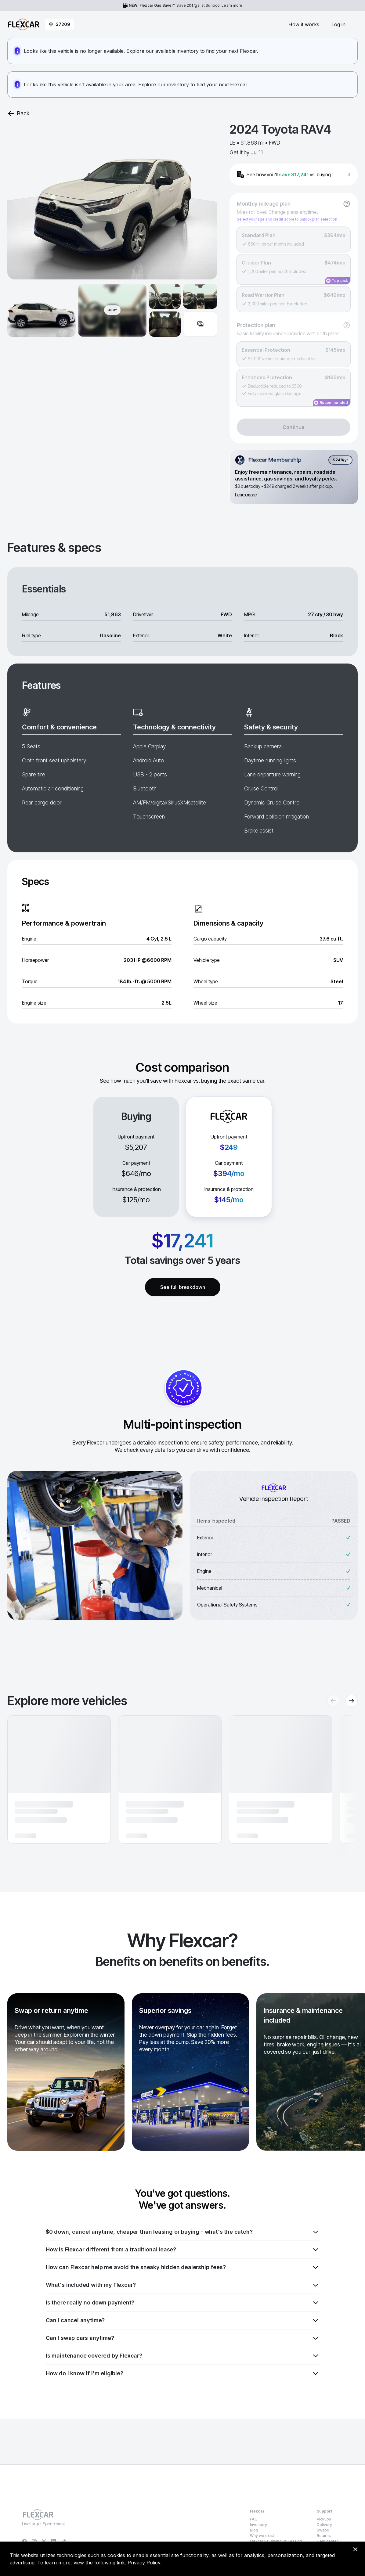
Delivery (324, 2524)
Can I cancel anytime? (182, 2320)
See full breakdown (182, 1287)
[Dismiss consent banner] (355, 2549)
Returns (324, 2535)
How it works (303, 24)
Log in (338, 24)
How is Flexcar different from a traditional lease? (182, 2249)
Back (18, 113)
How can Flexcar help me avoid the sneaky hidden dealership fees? (182, 2267)
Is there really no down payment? (182, 2302)
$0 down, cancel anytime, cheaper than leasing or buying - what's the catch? (182, 2232)
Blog (254, 2530)
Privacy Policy (144, 2563)
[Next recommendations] (351, 1701)
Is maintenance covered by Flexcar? (182, 2355)
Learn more (232, 5)
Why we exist (262, 2535)
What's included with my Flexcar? (182, 2285)
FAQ (254, 2519)
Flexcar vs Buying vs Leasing (276, 2541)
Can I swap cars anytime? (182, 2338)
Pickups (324, 2519)
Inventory (258, 2524)
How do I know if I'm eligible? (182, 2373)
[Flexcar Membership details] (293, 477)
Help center (327, 2541)
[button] (59, 1779)
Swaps (323, 2530)
